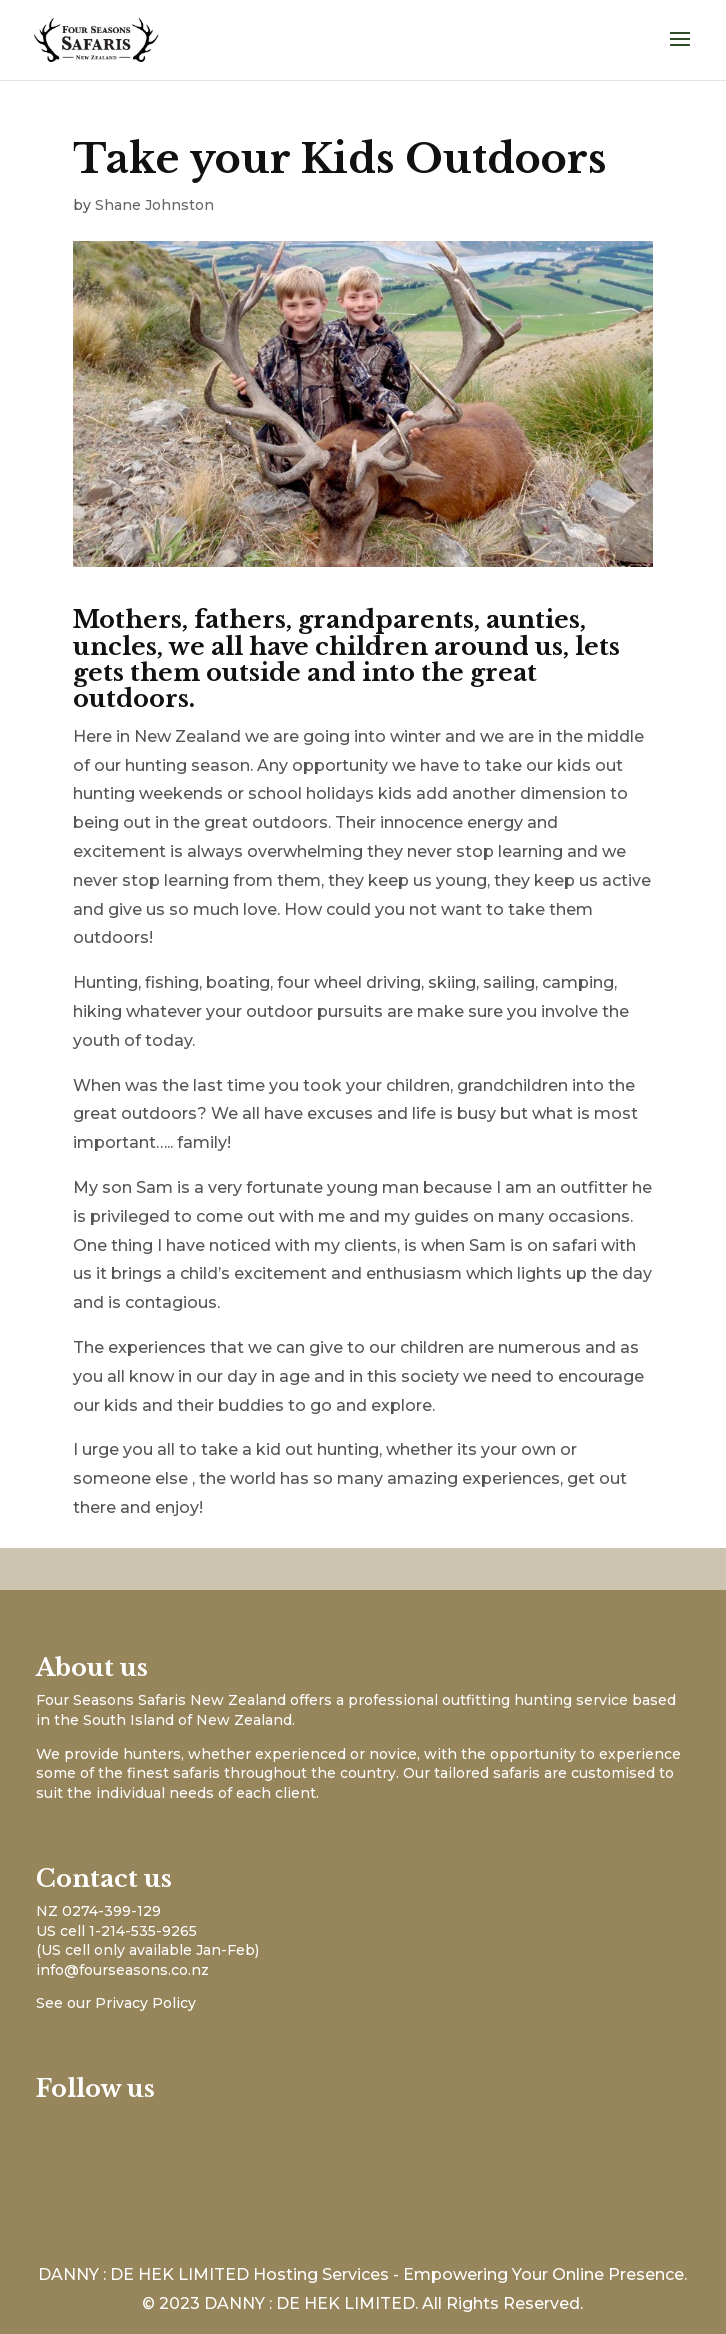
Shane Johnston (154, 205)
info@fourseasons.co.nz (122, 1970)
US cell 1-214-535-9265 (116, 1931)
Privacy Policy (145, 2003)
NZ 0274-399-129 (98, 1911)
